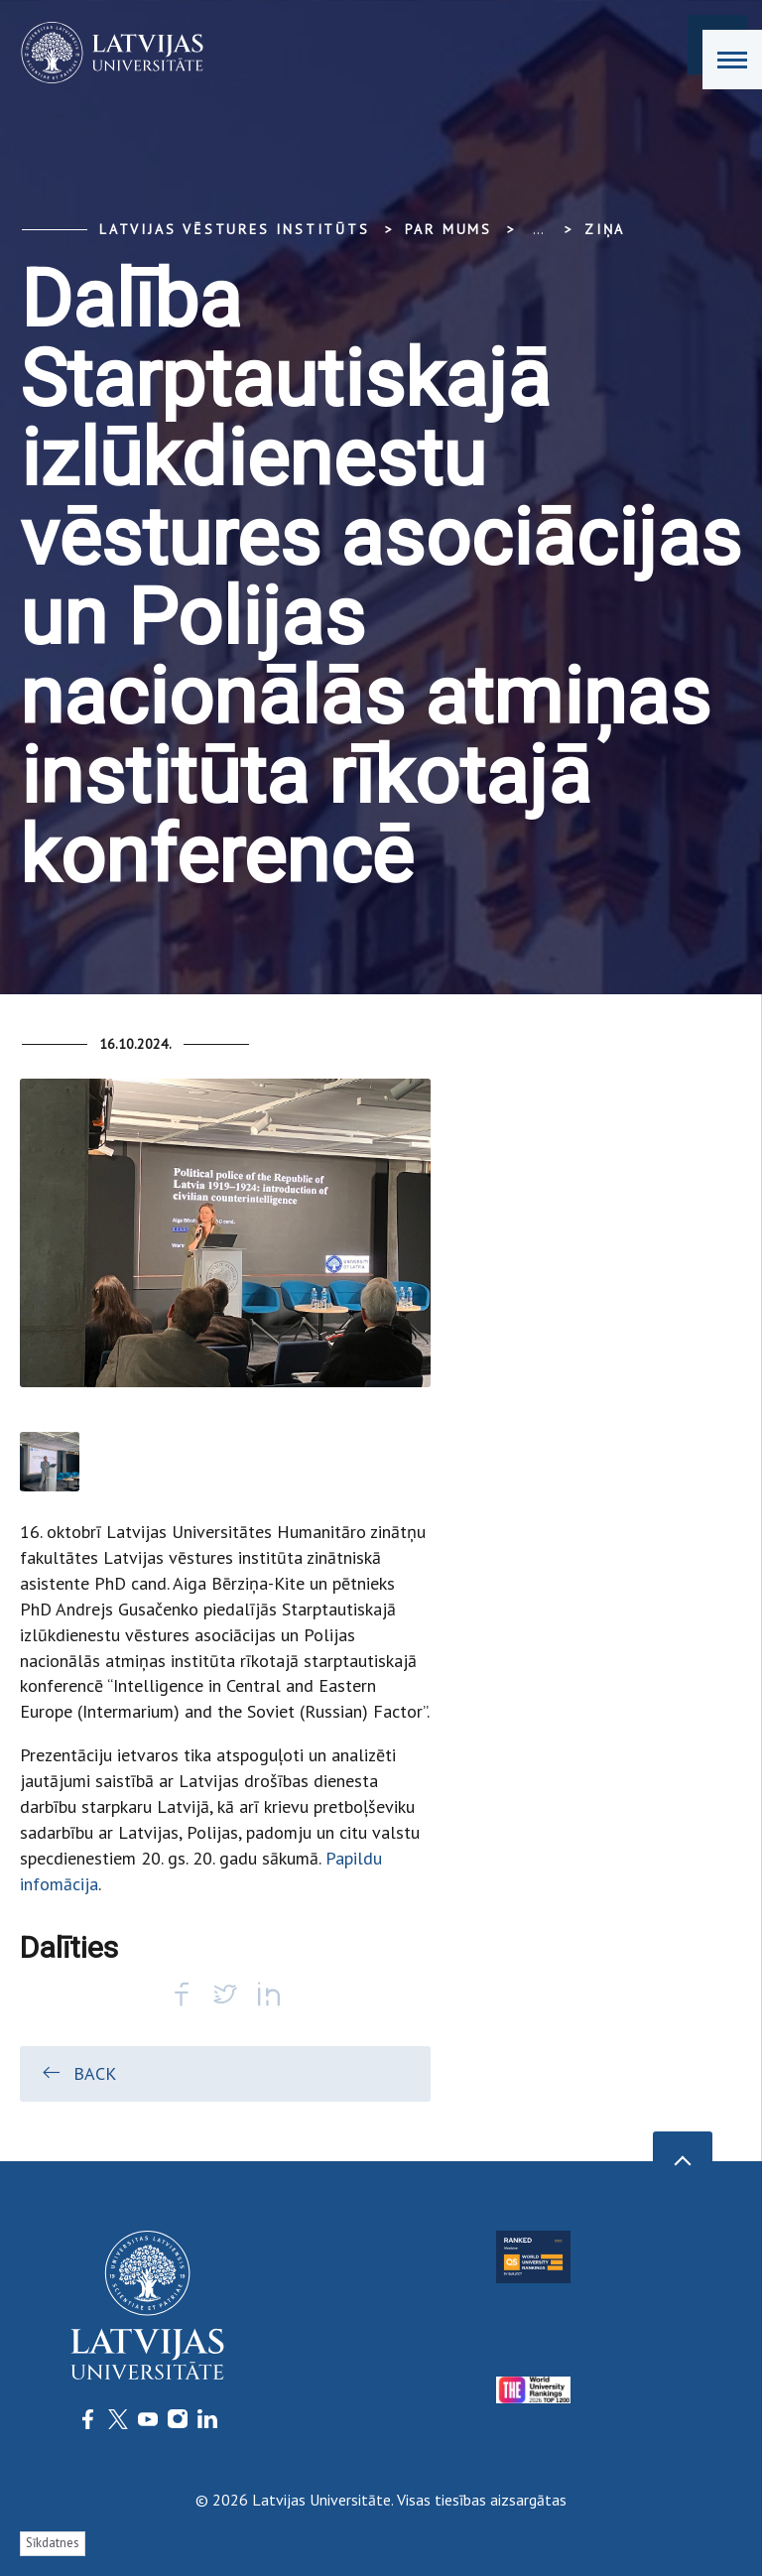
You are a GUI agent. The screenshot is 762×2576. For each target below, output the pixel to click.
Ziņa (604, 229)
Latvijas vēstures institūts (234, 229)
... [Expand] (538, 229)
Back (78, 2073)
